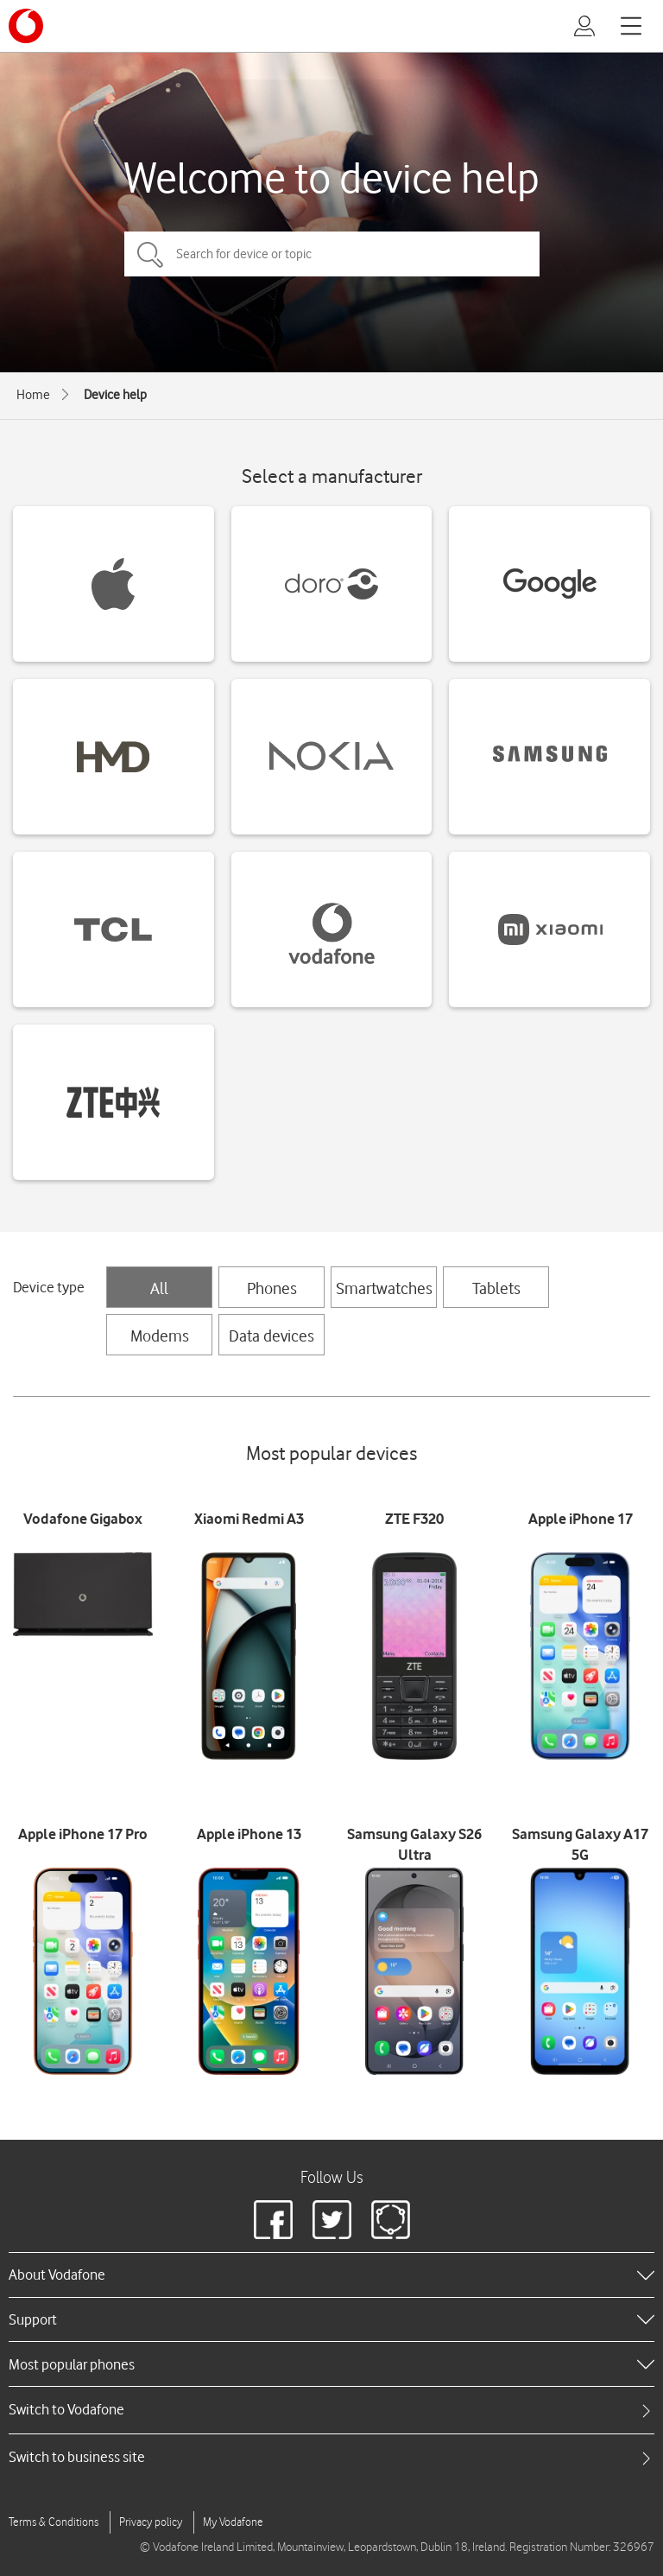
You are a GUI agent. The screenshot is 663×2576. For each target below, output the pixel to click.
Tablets (496, 1288)
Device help (115, 395)
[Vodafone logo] (26, 26)
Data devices (271, 1335)
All (159, 1288)
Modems (159, 1335)
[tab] (331, 2409)
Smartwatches (384, 1288)
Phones (272, 1288)
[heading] (331, 2274)
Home (33, 395)
